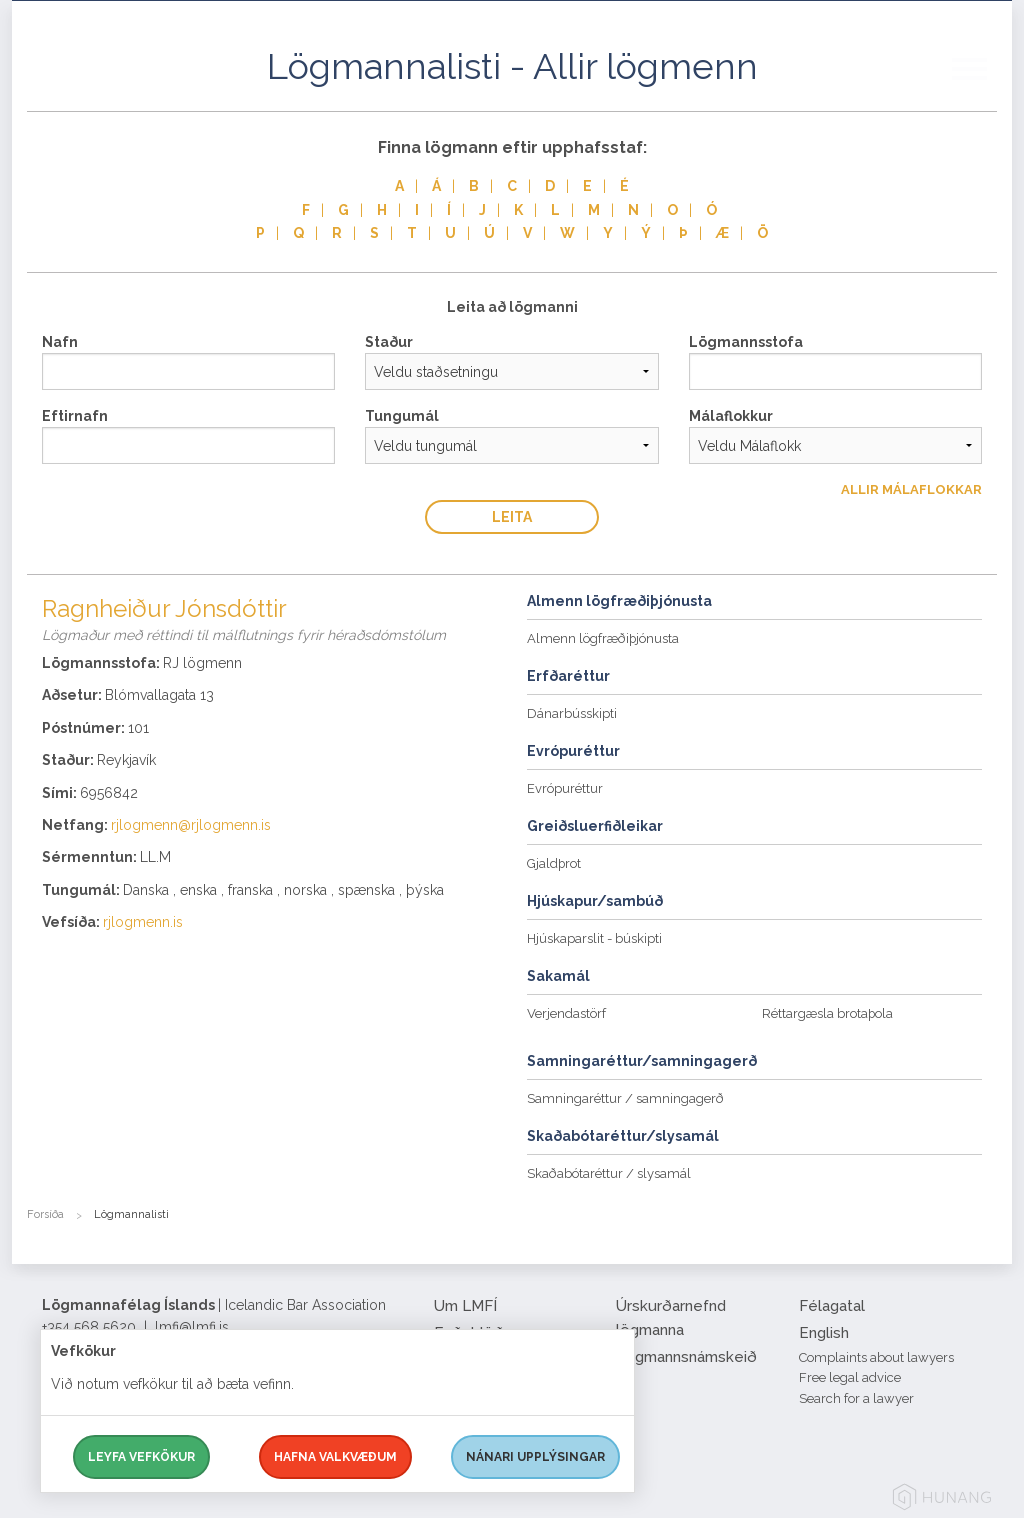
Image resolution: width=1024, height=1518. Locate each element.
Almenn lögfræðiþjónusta (603, 638)
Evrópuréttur (565, 788)
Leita (512, 517)
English (824, 1333)
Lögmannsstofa (746, 342)
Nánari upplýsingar (535, 1457)
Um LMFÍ (465, 1306)
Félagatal (832, 1306)
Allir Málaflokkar (911, 489)
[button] (982, 89)
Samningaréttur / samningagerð (625, 1098)
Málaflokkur (731, 416)
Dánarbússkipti (572, 713)
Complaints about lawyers (876, 1357)
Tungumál (402, 416)
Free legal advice (850, 1377)
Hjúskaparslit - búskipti (594, 938)
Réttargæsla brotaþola (827, 1013)
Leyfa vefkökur (141, 1457)
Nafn (60, 342)
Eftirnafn (75, 416)
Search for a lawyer (856, 1398)
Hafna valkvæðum (335, 1457)
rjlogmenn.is (143, 922)
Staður (389, 342)
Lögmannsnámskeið (686, 1357)
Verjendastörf (566, 1013)
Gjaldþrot (554, 863)
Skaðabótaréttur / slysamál (609, 1173)
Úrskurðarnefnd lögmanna (671, 1318)
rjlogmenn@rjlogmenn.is (191, 825)
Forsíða (45, 1214)
